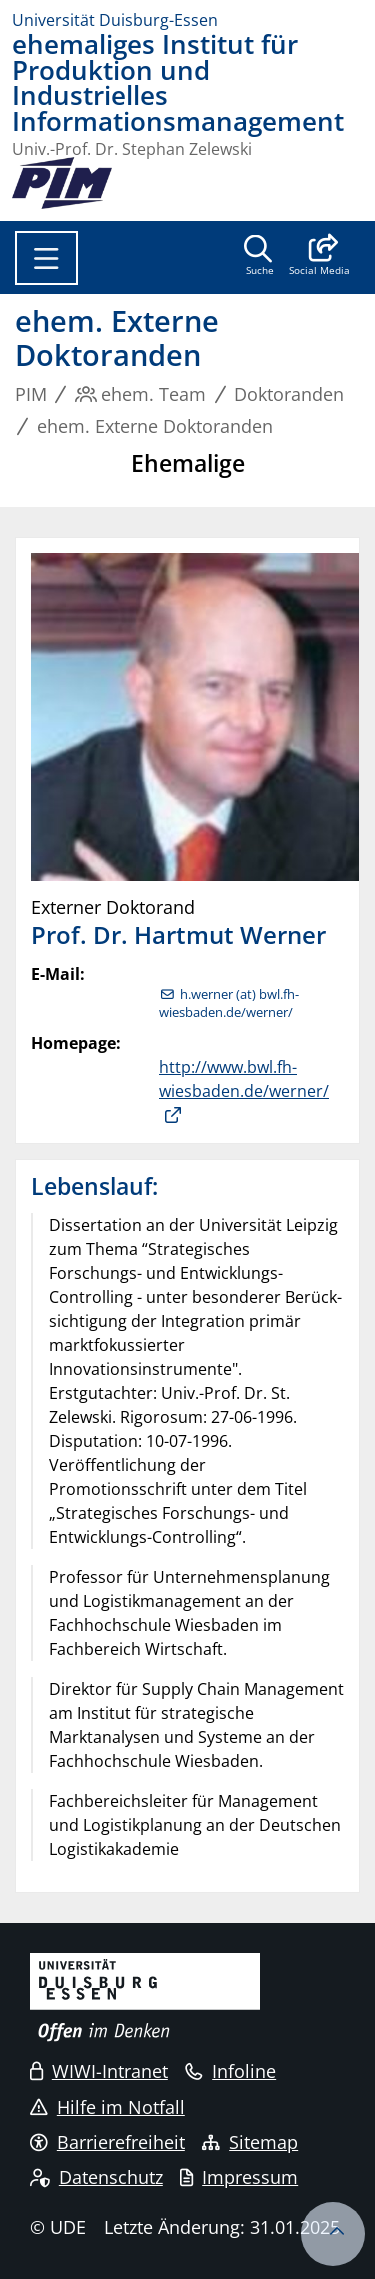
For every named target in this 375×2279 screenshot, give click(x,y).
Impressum (239, 2177)
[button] (319, 257)
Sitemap (250, 2142)
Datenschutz (96, 2177)
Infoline (230, 2071)
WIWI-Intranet (99, 2071)
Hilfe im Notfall (107, 2107)
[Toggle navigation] (46, 258)
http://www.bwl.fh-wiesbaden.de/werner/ (244, 1079)
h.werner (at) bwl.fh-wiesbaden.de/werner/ (229, 1003)
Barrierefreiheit (107, 2142)
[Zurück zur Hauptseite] (62, 183)
